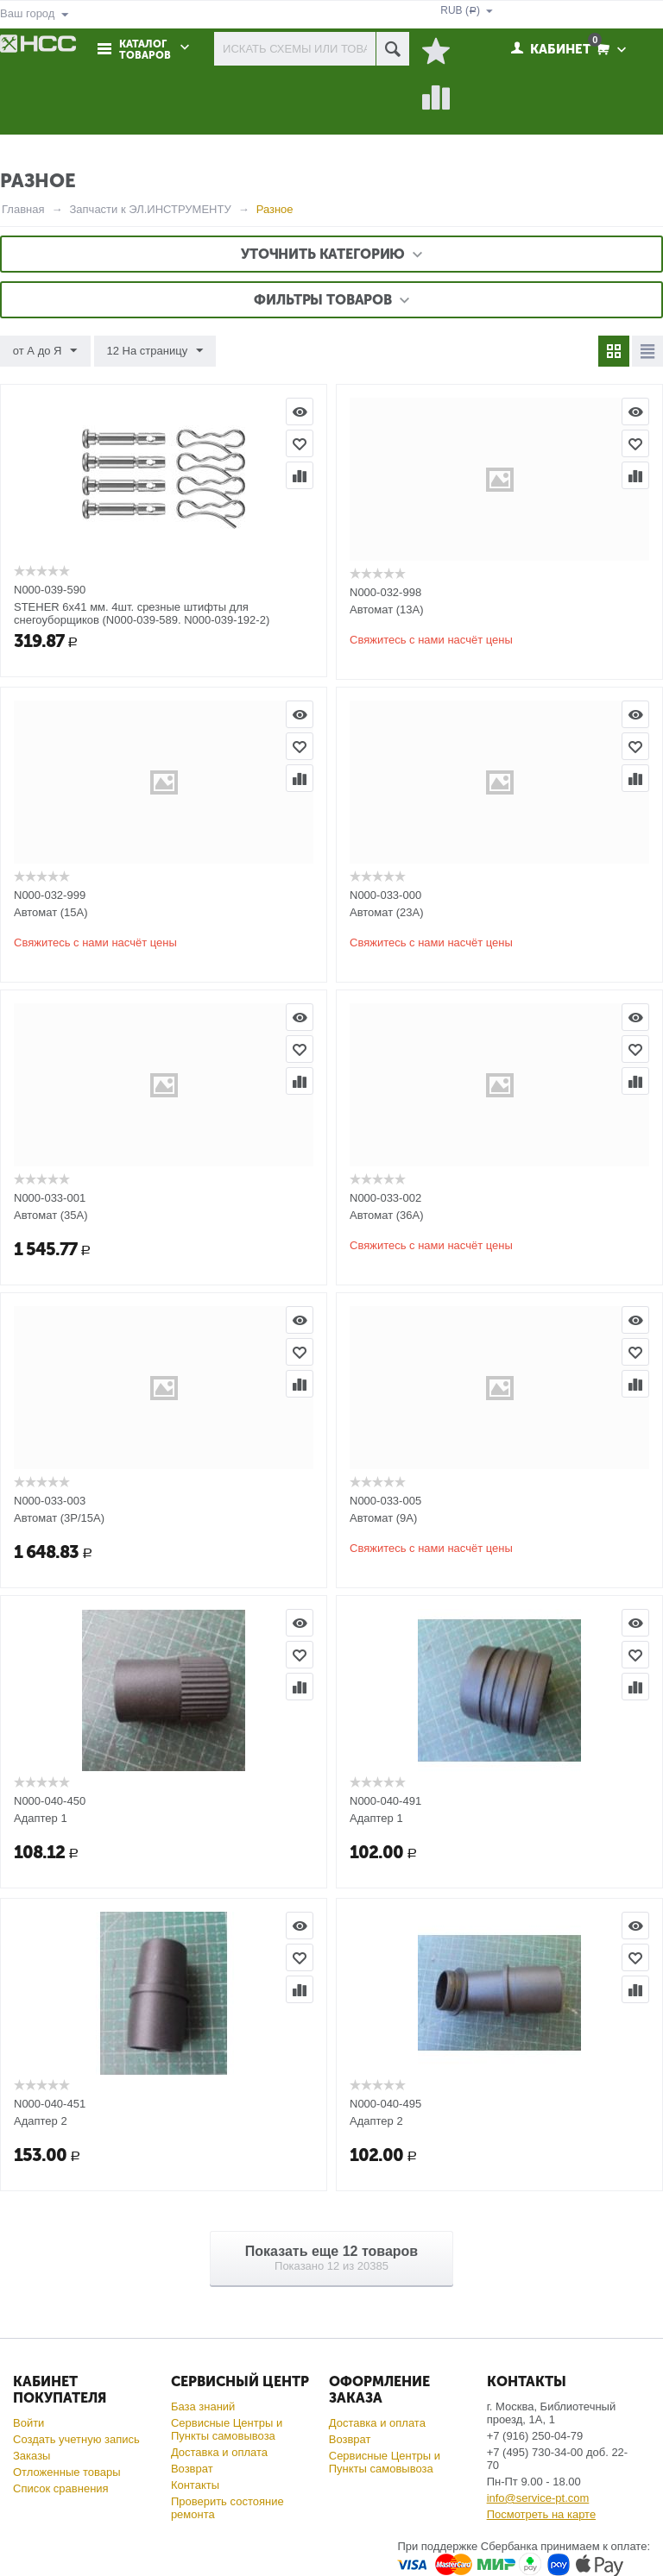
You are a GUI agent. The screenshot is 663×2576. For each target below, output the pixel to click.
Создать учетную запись (76, 2439)
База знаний (203, 2406)
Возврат (192, 2468)
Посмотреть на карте (541, 2514)
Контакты (195, 2485)
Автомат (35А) (51, 1215)
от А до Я (45, 351)
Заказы (31, 2455)
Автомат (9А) (383, 1517)
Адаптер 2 (40, 2120)
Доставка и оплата (219, 2452)
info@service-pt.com (538, 2497)
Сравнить (299, 475)
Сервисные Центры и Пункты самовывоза (226, 2429)
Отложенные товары (67, 2472)
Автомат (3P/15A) (59, 1517)
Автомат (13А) (387, 609)
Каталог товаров (145, 50)
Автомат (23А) (387, 912)
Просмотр (299, 411)
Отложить (299, 443)
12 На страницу (154, 351)
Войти (28, 2422)
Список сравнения (61, 2488)
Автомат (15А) (51, 912)
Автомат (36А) (387, 1215)
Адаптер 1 (40, 1818)
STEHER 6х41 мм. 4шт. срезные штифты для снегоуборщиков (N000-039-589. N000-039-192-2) (141, 613)
